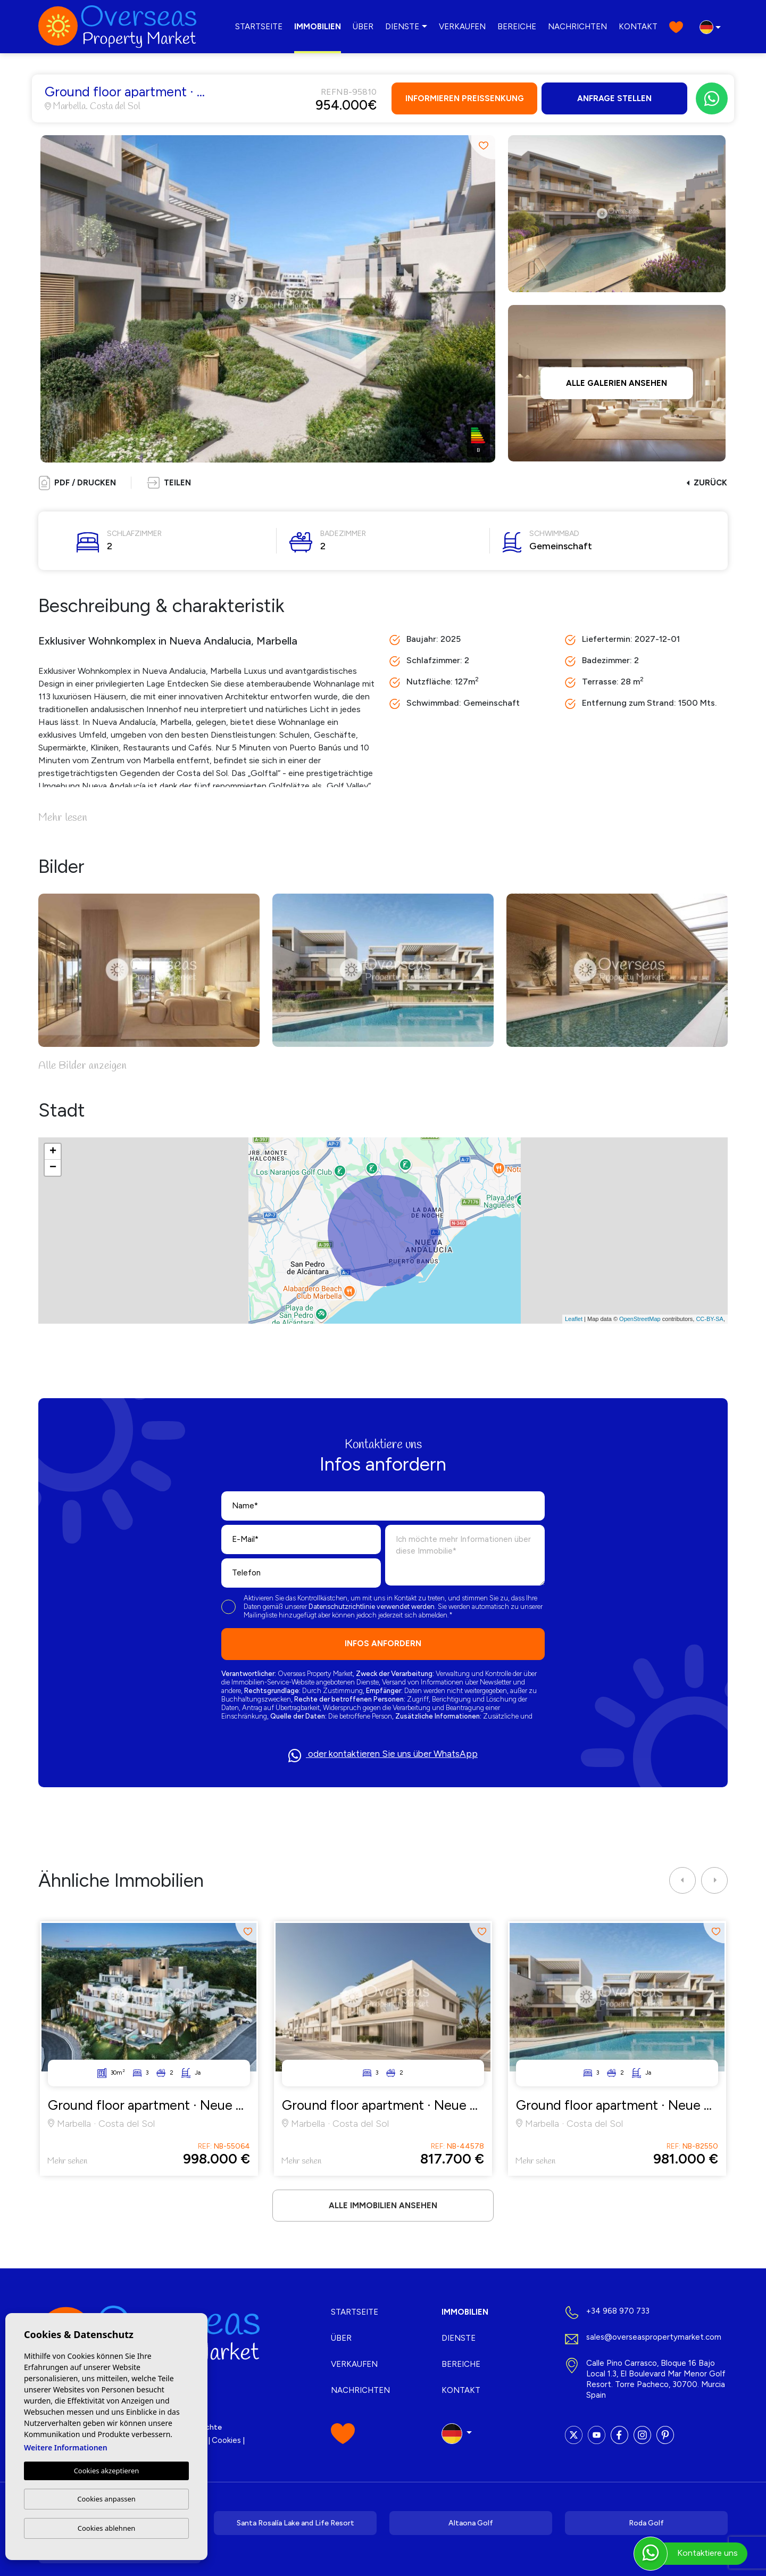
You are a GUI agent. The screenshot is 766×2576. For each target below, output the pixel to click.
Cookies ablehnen (107, 2528)
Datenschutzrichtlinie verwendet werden (372, 1607)
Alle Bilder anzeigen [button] (82, 1066)
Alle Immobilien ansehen (383, 2205)
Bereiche (516, 26)
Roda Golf (646, 2523)
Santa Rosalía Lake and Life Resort (295, 2523)
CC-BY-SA (709, 1319)
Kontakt (638, 26)
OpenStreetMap (640, 1319)
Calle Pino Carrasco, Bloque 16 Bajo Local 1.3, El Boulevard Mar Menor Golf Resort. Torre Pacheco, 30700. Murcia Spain (656, 2379)
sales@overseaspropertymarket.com (653, 2337)
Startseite (258, 26)
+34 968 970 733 (618, 2311)
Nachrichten (577, 26)
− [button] (52, 1168)
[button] (169, 483)
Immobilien (317, 26)
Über (363, 26)
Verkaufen (462, 26)
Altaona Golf (470, 2523)
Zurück (706, 483)
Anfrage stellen (614, 98)
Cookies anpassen (106, 2499)
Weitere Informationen (65, 2447)
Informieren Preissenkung (464, 98)
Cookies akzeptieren (106, 2470)
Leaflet (573, 1319)
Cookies (226, 2440)
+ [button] (52, 1152)
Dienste (402, 26)
